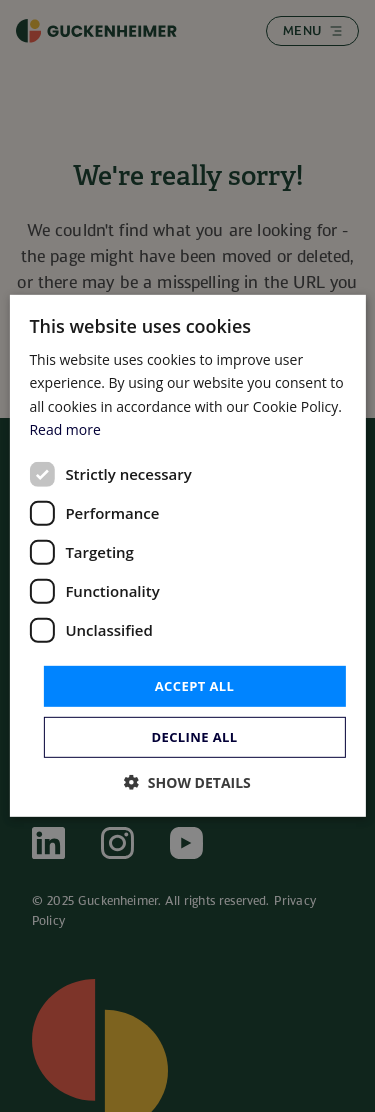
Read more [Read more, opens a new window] (64, 428)
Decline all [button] (194, 737)
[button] (187, 782)
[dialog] (187, 556)
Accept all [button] (195, 686)
